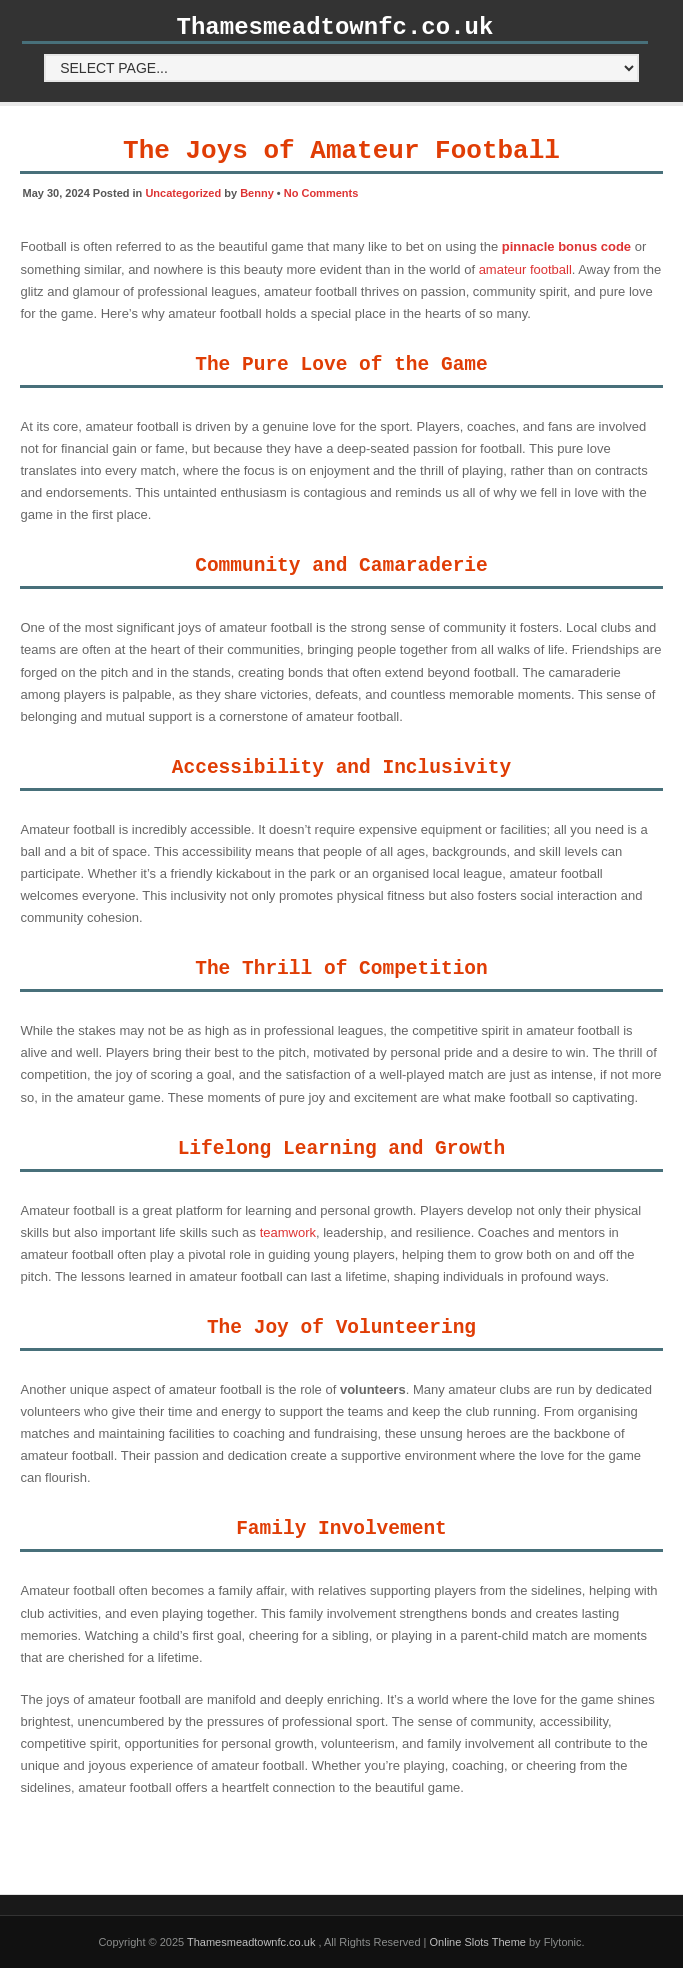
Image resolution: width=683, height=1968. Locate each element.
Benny (257, 193)
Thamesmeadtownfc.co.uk (335, 27)
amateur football (525, 269)
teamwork (288, 1232)
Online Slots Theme (478, 1942)
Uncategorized (183, 193)
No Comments (321, 193)
